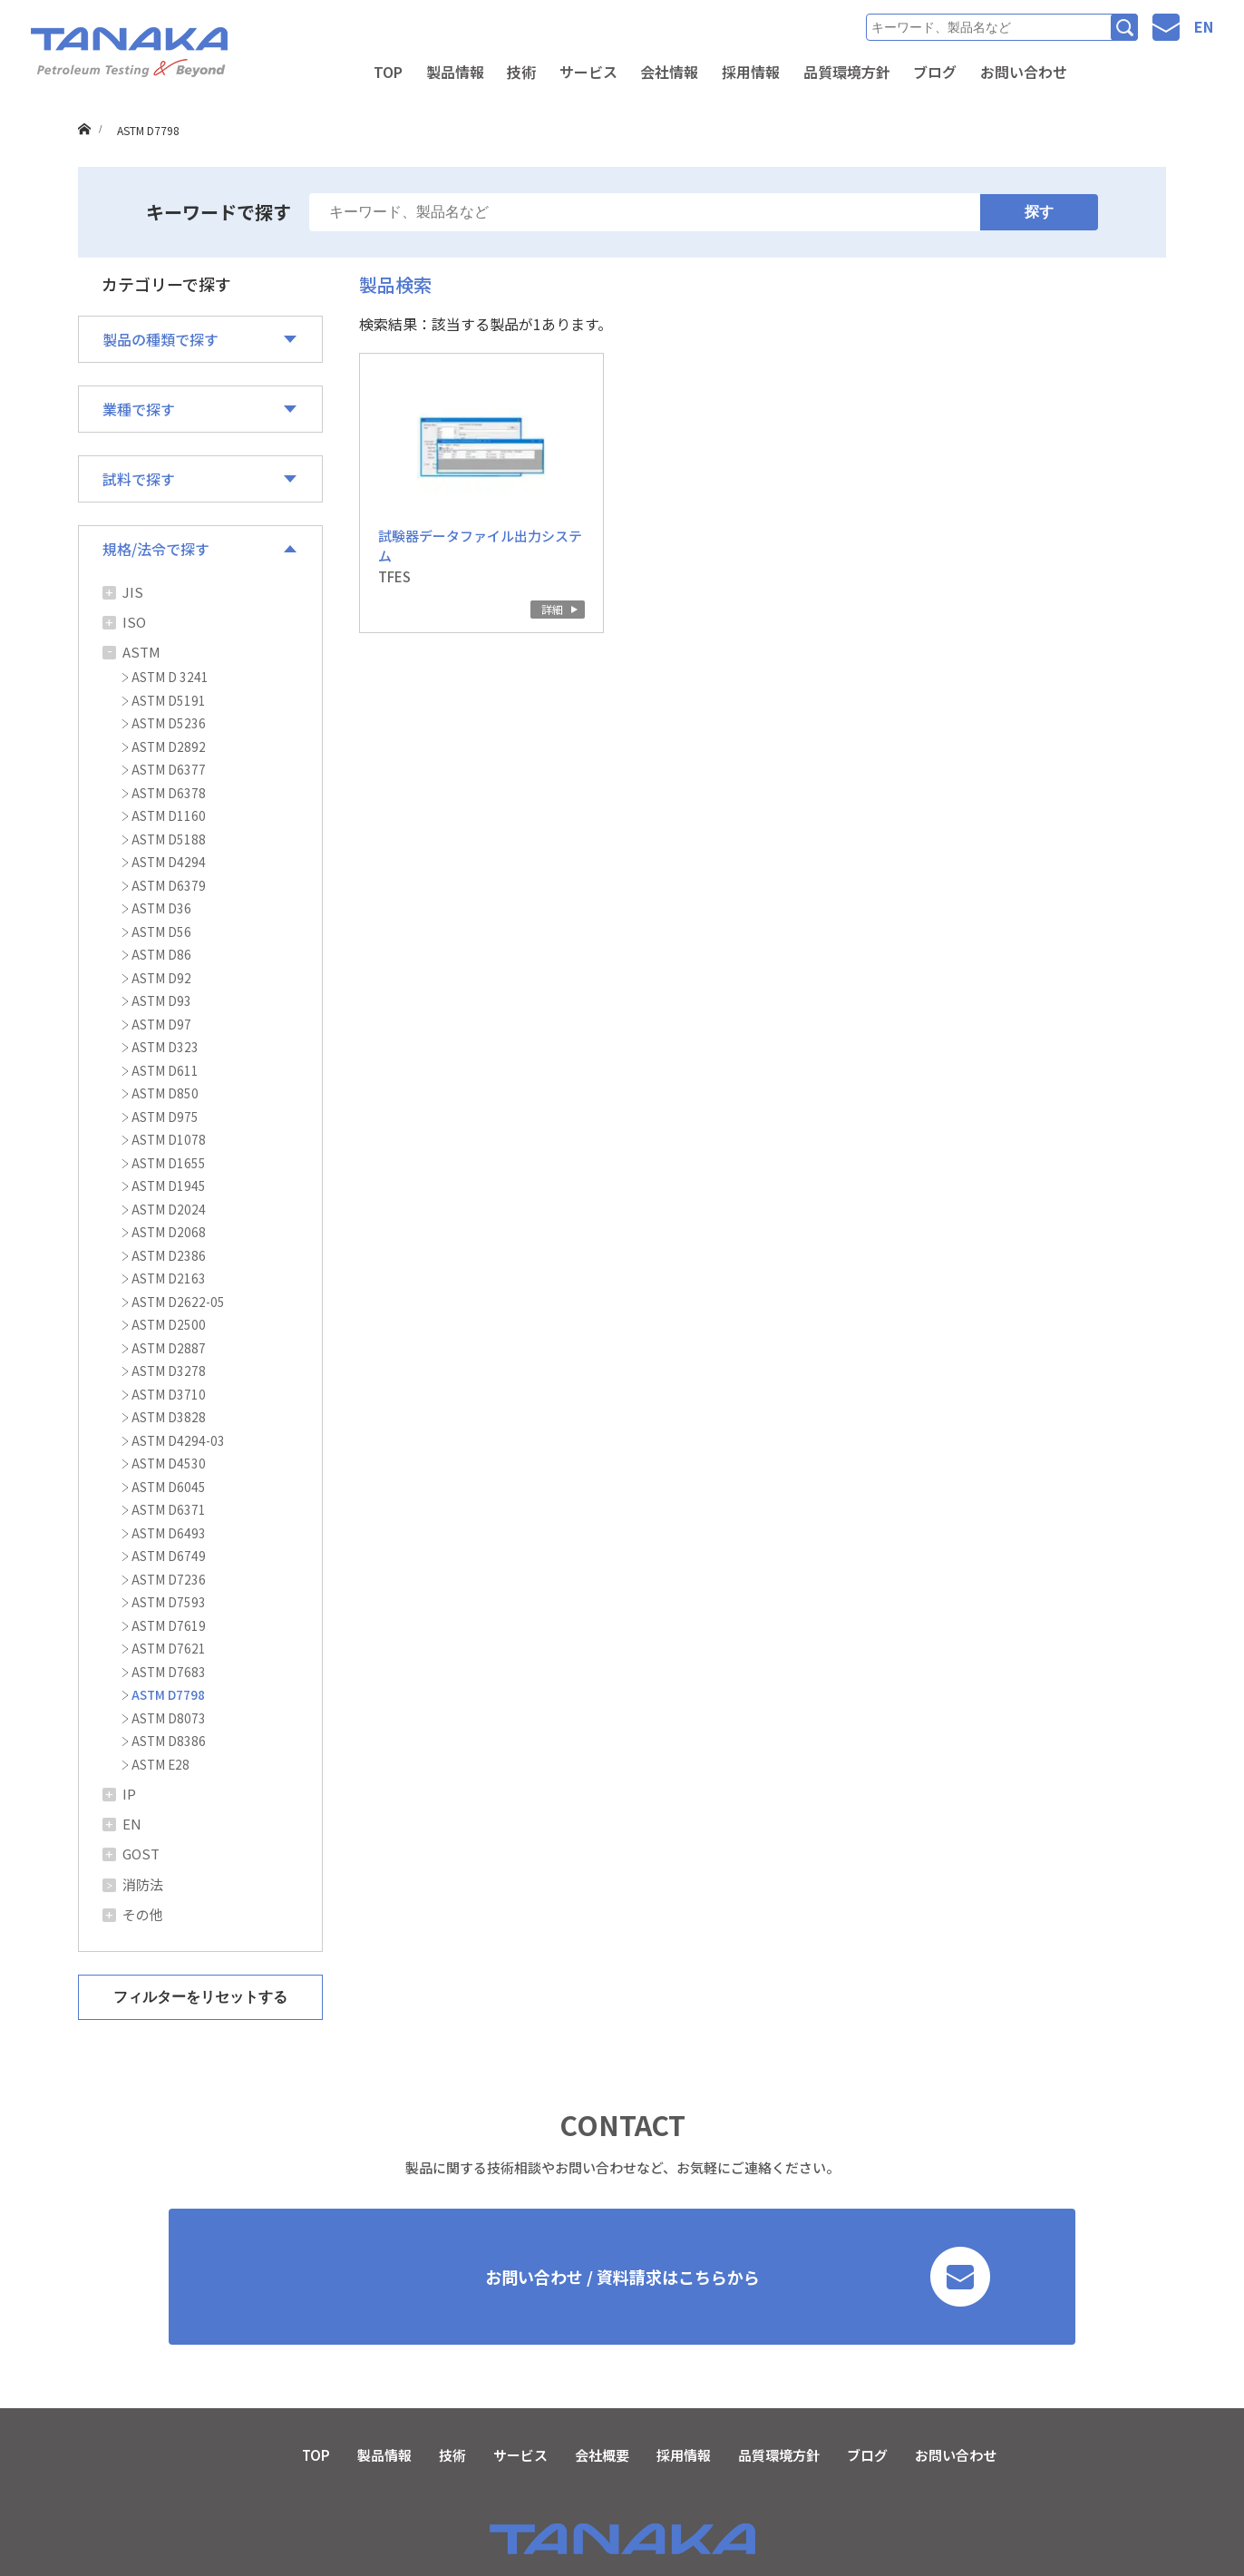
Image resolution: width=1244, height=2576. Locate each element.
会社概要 (602, 2454)
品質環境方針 (846, 72)
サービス (588, 72)
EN (1203, 26)
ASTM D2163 (168, 1278)
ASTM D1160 (168, 815)
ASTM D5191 (168, 700)
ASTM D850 (165, 1093)
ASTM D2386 (168, 1255)
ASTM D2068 (168, 1232)
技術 (521, 72)
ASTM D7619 (168, 1625)
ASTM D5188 (168, 839)
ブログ (935, 72)
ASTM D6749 (168, 1556)
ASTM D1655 (168, 1163)
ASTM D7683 (168, 1672)
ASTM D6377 (168, 769)
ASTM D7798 (168, 1694)
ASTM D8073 (168, 1718)
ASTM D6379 (168, 885)
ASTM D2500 (168, 1324)
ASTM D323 (165, 1047)
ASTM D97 (161, 1024)
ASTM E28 (160, 1764)
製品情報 (455, 72)
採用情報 (751, 72)
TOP (388, 72)
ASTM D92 (161, 978)
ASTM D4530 (168, 1463)
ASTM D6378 (168, 793)
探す (1039, 212)
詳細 (552, 609)
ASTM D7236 (168, 1579)
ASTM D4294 (168, 862)
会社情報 (669, 72)
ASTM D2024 (168, 1209)
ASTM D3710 (168, 1394)
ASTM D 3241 (170, 677)
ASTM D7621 (168, 1648)
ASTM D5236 (168, 723)
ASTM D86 (161, 954)
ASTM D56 (161, 931)
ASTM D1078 (168, 1139)
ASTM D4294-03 (178, 1440)
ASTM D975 (165, 1116)
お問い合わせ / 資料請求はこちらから (738, 2277)
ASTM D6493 (168, 1533)
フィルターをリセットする (200, 1997)
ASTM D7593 (168, 1602)
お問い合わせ (1023, 72)
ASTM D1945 (168, 1185)
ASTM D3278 (168, 1370)
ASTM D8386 (168, 1741)
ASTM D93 (161, 1000)
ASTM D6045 (168, 1487)
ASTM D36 (161, 908)
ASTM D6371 (168, 1509)
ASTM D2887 (168, 1348)
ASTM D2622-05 (178, 1302)
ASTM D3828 (168, 1417)
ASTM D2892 (168, 746)
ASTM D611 (165, 1070)
